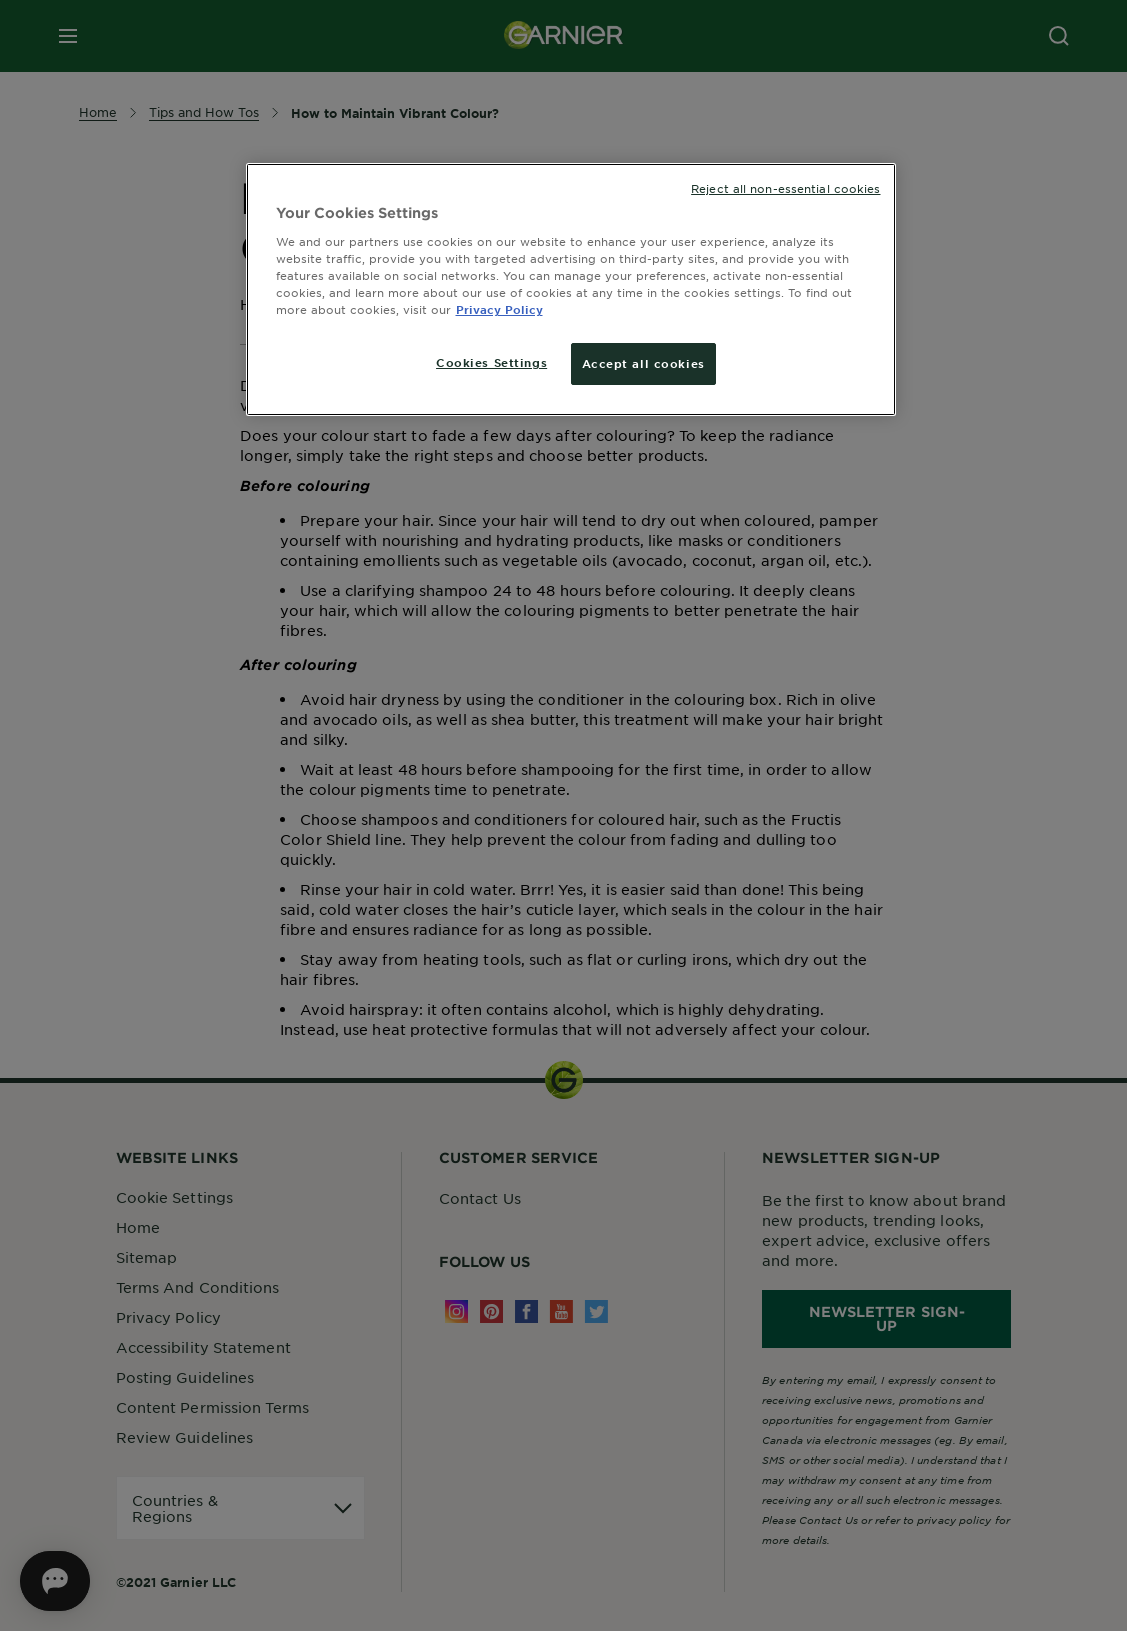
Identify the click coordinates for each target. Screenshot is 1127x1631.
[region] (571, 289)
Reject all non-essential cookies (785, 188)
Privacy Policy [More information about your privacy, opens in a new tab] (499, 309)
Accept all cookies (643, 363)
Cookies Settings (491, 362)
